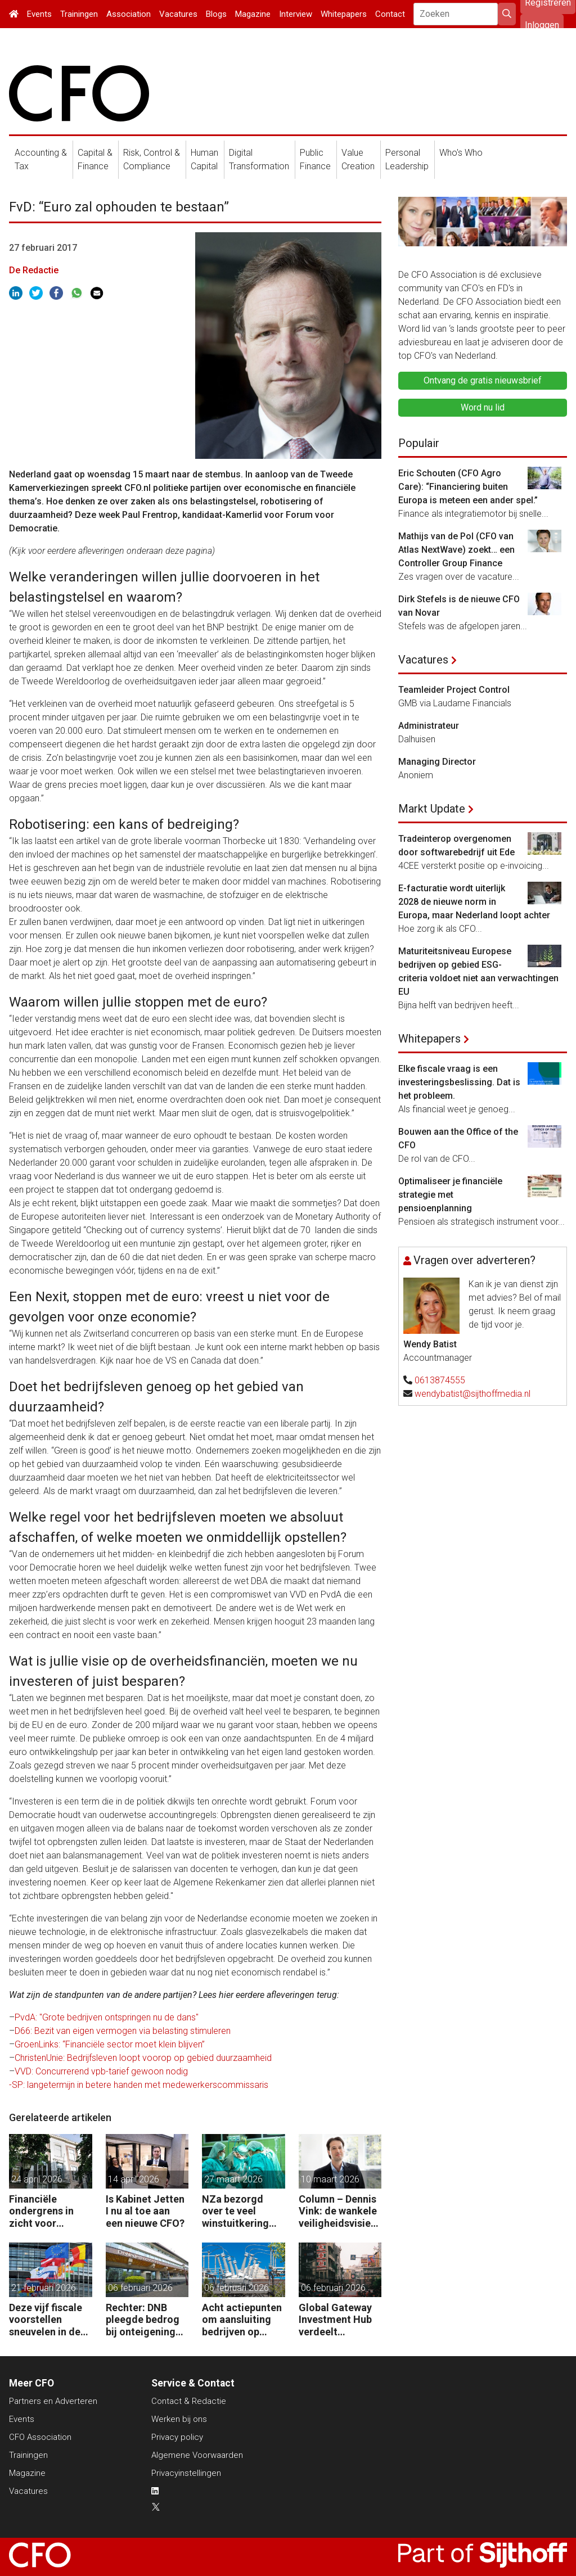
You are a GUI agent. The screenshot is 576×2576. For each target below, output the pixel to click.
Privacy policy (177, 2437)
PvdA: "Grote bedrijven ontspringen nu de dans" (107, 2017)
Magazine (253, 14)
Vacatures (178, 14)
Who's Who (461, 152)
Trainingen (79, 14)
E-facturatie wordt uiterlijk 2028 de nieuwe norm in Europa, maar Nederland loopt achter (474, 902)
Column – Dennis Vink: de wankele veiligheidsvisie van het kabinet (338, 2211)
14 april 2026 (133, 2179)
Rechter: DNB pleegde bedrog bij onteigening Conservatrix (142, 2320)
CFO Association (40, 2437)
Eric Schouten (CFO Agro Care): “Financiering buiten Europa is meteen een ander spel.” (468, 487)
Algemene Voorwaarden (197, 2455)
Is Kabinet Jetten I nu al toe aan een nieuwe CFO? (145, 2211)
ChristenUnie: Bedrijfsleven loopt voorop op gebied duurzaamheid (143, 2057)
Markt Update (431, 808)
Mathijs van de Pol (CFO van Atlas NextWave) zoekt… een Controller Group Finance (456, 550)
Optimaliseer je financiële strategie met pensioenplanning (450, 1194)
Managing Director (437, 761)
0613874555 (440, 1380)
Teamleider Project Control (454, 689)
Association (128, 14)
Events (39, 14)
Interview (295, 14)
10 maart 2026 (330, 2179)
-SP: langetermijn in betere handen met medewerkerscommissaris (138, 2084)
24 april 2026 (36, 2179)
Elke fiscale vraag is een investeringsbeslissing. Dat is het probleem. (459, 1082)
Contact (390, 14)
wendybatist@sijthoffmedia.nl (472, 1393)
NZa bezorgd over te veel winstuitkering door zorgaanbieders (239, 2211)
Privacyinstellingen (186, 2473)
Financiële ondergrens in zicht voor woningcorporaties (48, 2211)
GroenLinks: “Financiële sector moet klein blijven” (110, 2044)
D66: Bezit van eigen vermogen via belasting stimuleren (123, 2030)
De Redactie (33, 270)
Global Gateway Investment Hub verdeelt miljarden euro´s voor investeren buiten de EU (337, 2320)
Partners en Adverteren (53, 2401)
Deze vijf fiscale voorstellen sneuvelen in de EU (45, 2320)
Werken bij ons (179, 2419)
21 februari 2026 (43, 2287)
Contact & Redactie (188, 2401)
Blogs (216, 14)
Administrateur (428, 725)
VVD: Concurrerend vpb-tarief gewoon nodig (101, 2071)
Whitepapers (344, 14)
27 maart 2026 (233, 2179)
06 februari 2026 (140, 2287)
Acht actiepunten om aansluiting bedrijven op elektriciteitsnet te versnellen (242, 2320)
